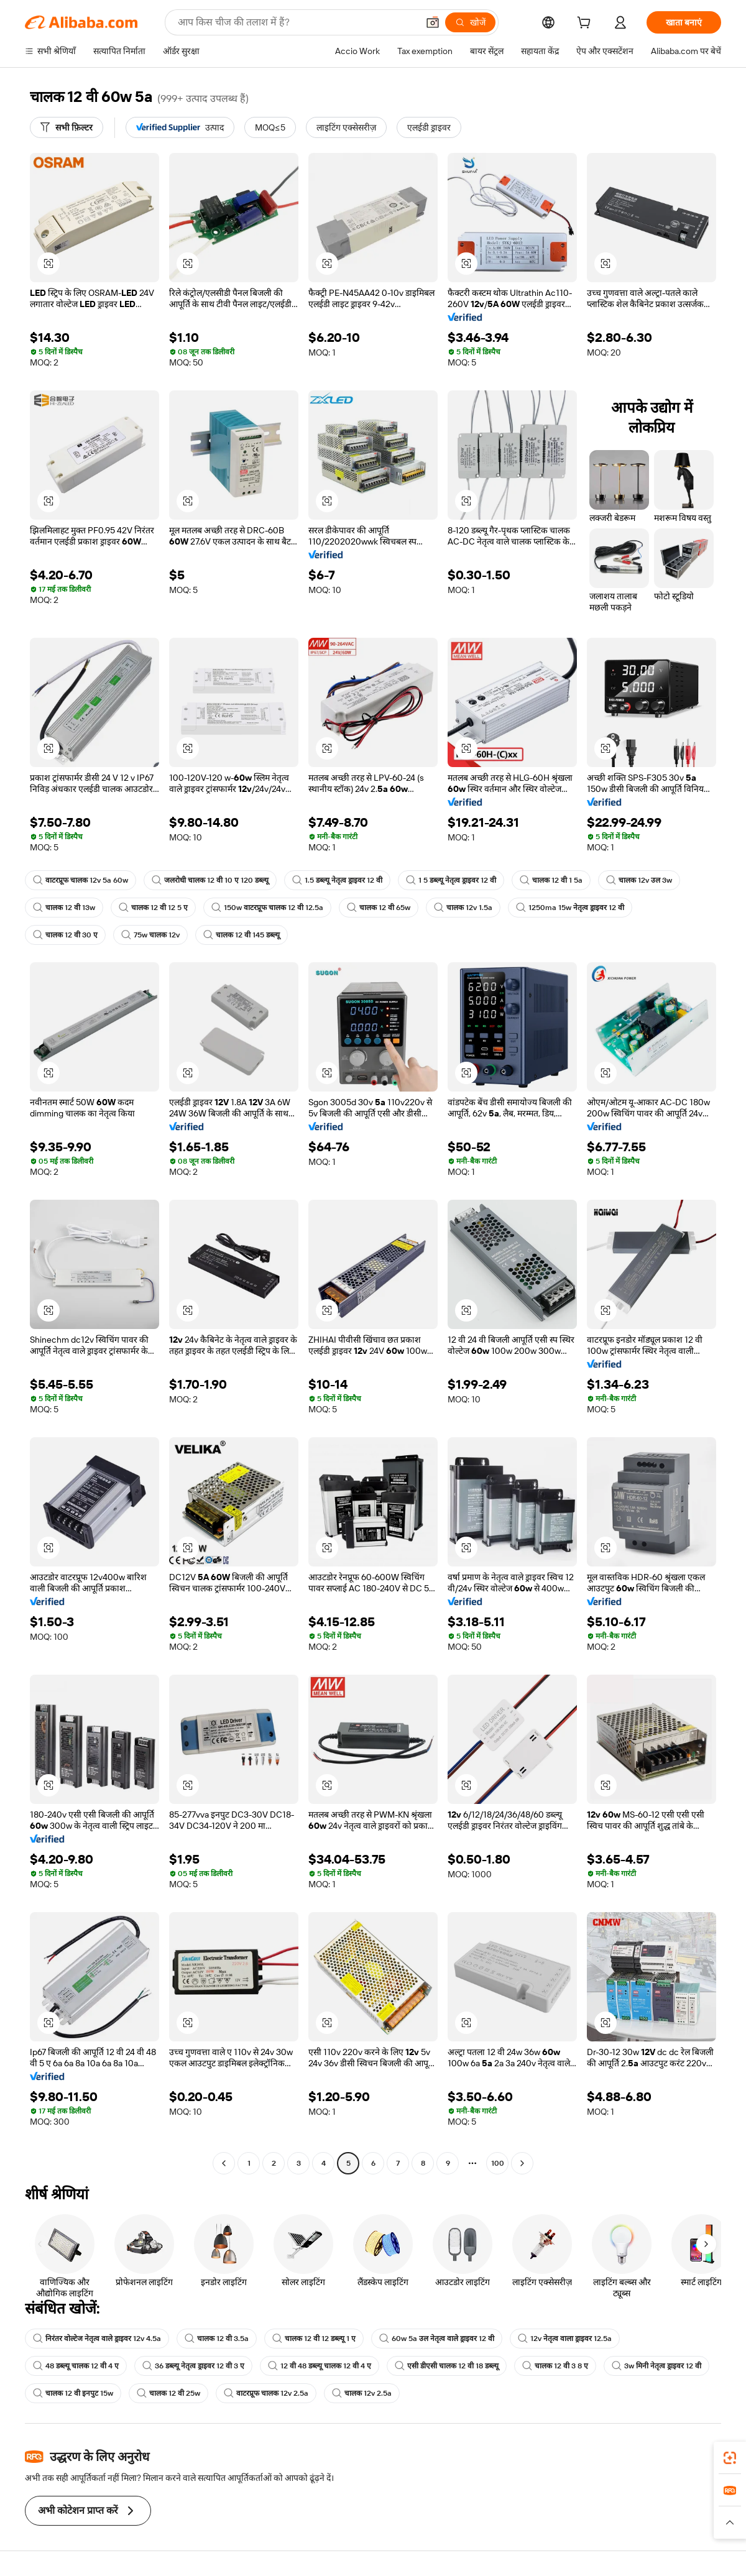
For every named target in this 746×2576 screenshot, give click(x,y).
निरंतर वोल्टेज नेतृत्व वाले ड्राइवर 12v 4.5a (97, 2339)
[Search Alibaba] (296, 22)
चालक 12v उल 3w (639, 880)
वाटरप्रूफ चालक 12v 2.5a (266, 2393)
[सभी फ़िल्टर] (66, 127)
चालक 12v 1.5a (463, 908)
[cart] (586, 24)
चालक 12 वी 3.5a (217, 2339)
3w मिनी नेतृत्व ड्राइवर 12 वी (656, 2366)
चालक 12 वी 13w (64, 908)
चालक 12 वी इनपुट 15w (73, 2393)
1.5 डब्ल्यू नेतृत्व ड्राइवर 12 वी (337, 880)
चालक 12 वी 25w (168, 2393)
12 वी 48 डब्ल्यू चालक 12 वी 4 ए (319, 2366)
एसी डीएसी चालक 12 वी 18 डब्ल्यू (447, 2366)
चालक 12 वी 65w (378, 908)
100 (497, 2163)
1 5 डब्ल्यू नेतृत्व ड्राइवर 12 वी (451, 880)
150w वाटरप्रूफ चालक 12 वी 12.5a (267, 908)
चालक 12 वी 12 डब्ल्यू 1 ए (314, 2339)
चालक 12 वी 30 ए (65, 935)
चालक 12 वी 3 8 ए (555, 2366)
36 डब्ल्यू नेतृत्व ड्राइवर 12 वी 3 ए (193, 2366)
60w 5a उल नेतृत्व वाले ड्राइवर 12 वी (436, 2339)
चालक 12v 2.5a (362, 2393)
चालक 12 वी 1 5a (551, 880)
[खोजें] (470, 22)
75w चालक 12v (150, 935)
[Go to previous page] (224, 2163)
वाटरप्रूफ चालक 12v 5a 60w (80, 880)
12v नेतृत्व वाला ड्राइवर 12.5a (565, 2339)
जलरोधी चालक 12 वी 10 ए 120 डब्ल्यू (210, 880)
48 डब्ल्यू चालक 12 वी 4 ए (76, 2366)
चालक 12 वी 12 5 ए (153, 908)
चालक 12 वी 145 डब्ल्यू (241, 935)
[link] (730, 2458)
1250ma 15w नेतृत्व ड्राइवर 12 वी (570, 908)
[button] (432, 22)
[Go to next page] (522, 2163)
